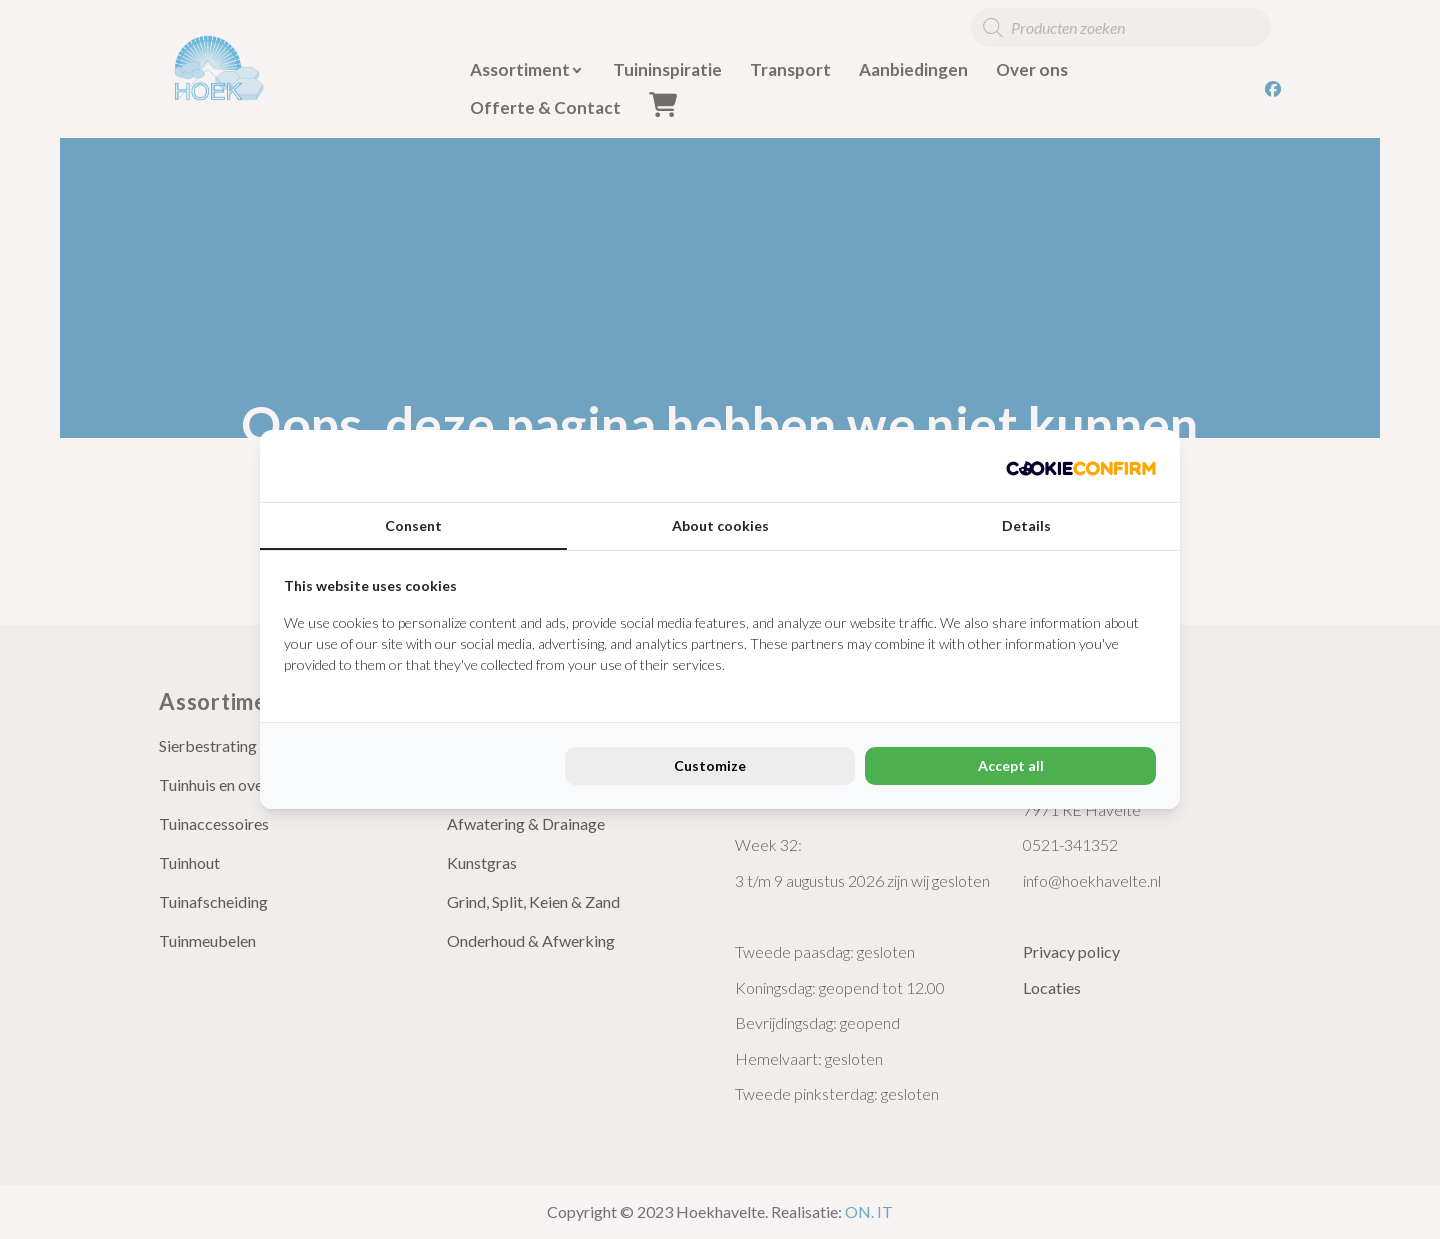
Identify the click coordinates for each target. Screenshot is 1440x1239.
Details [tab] (1026, 525)
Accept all (1011, 765)
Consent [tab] (413, 525)
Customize (710, 765)
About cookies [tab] (720, 525)
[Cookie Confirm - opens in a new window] (1081, 466)
